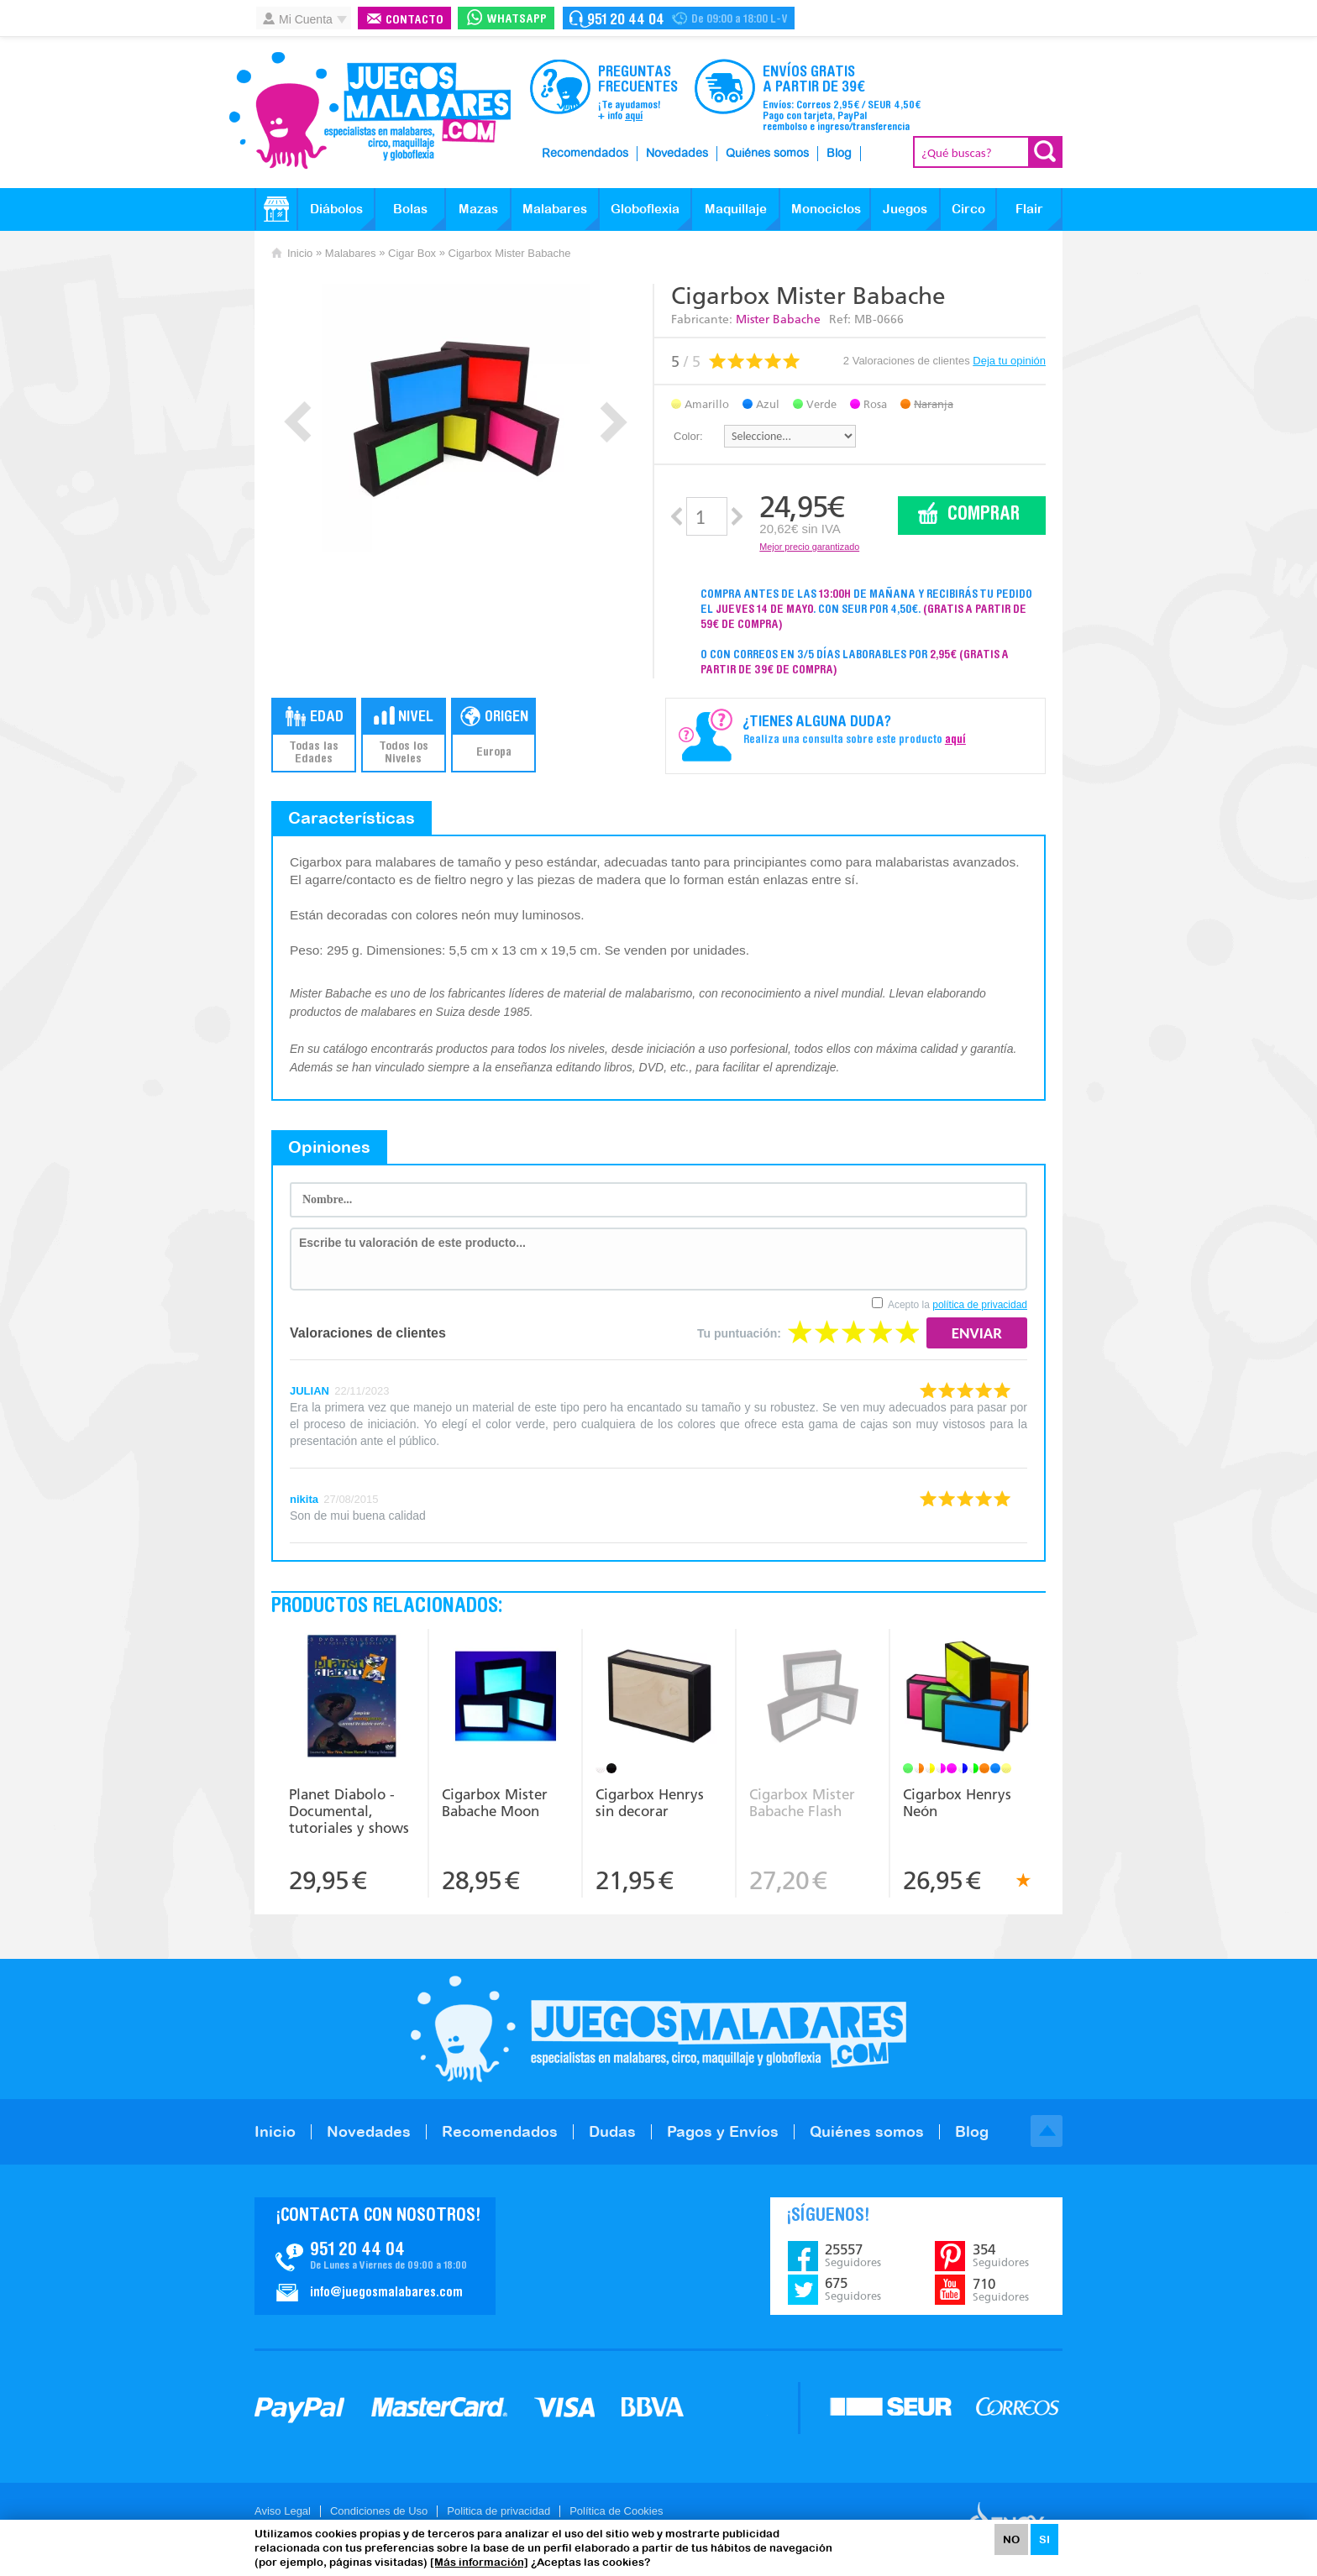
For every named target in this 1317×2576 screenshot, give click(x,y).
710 (1001, 2289)
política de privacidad (979, 1305)
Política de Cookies (616, 2511)
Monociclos (826, 209)
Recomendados (585, 154)
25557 (853, 2255)
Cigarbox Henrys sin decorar (650, 1802)
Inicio (299, 253)
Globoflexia (645, 209)
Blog (839, 154)
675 (853, 2288)
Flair (1029, 209)
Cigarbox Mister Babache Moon (495, 1802)
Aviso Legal (282, 2511)
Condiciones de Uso (379, 2511)
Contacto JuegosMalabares (375, 2256)
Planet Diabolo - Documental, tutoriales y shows (349, 1811)
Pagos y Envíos (723, 2131)
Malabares (554, 209)
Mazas (478, 209)
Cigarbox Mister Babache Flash (802, 1802)
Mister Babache (778, 319)
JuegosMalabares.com (369, 111)
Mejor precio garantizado (809, 547)
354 (1001, 2255)
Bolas (410, 209)
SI (1044, 2539)
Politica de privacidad (498, 2511)
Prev (298, 421)
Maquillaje (736, 209)
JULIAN (309, 1391)
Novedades (677, 154)
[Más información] (479, 2562)
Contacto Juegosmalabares (679, 18)
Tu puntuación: (739, 1333)
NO (1011, 2539)
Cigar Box (412, 253)
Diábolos (336, 209)
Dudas (612, 2131)
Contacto (414, 20)
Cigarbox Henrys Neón (957, 1802)
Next (613, 421)
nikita (304, 1499)
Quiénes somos (767, 154)
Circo (968, 209)
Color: (688, 436)
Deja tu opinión (1009, 360)
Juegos (905, 209)
